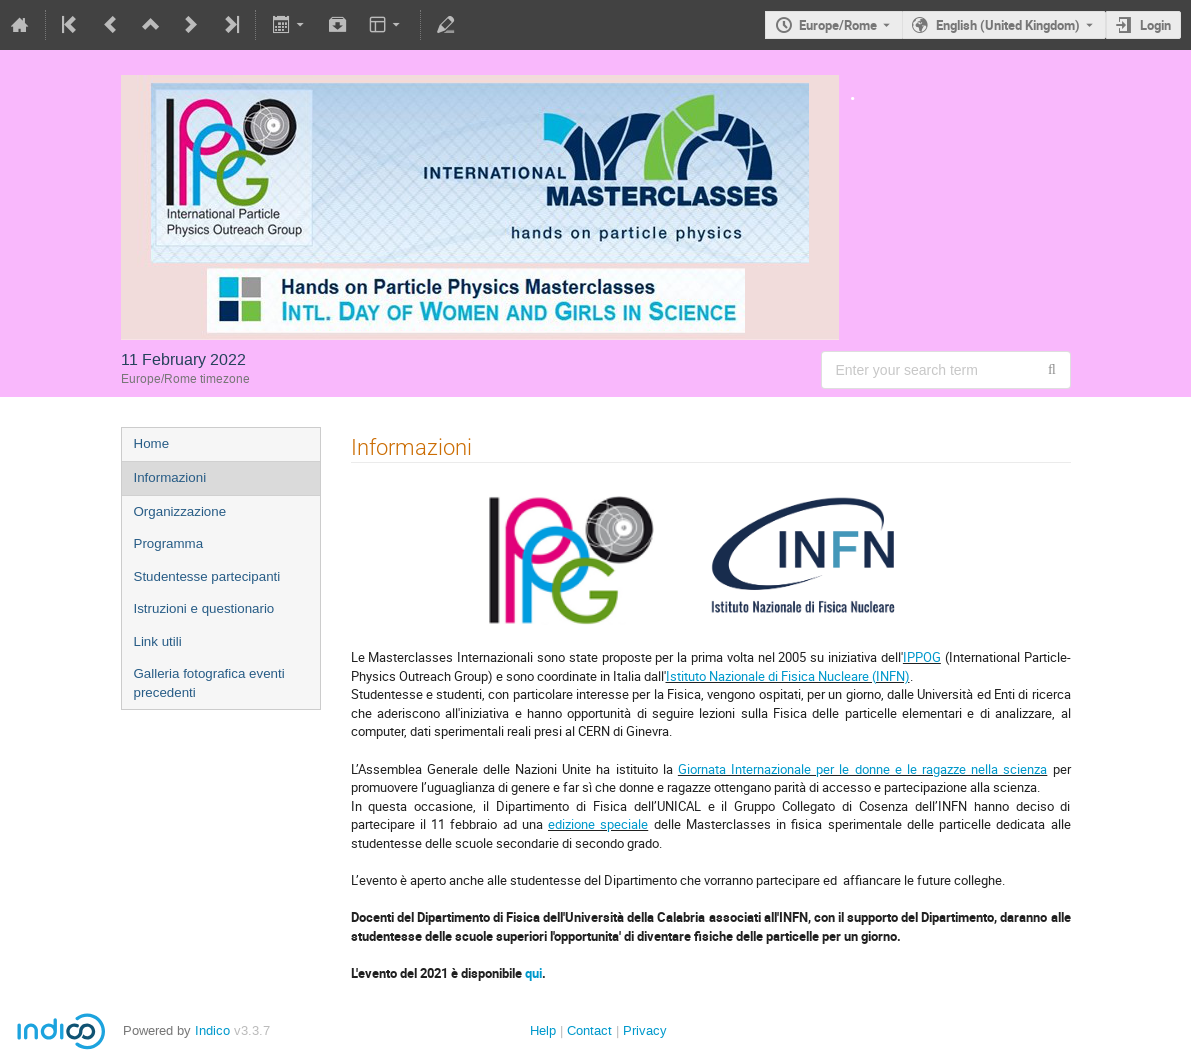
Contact (589, 1030)
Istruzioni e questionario (204, 608)
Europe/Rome (838, 25)
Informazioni (170, 477)
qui (533, 973)
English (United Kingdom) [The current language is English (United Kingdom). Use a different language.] (1008, 25)
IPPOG (922, 657)
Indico (212, 1030)
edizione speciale (598, 824)
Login (1155, 25)
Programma (169, 543)
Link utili (158, 641)
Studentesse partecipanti (207, 576)
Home (152, 443)
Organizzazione (180, 511)
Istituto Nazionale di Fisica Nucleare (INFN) (788, 676)
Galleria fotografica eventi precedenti (209, 683)
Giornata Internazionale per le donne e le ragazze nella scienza (863, 769)
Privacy (645, 1030)
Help (543, 1030)
